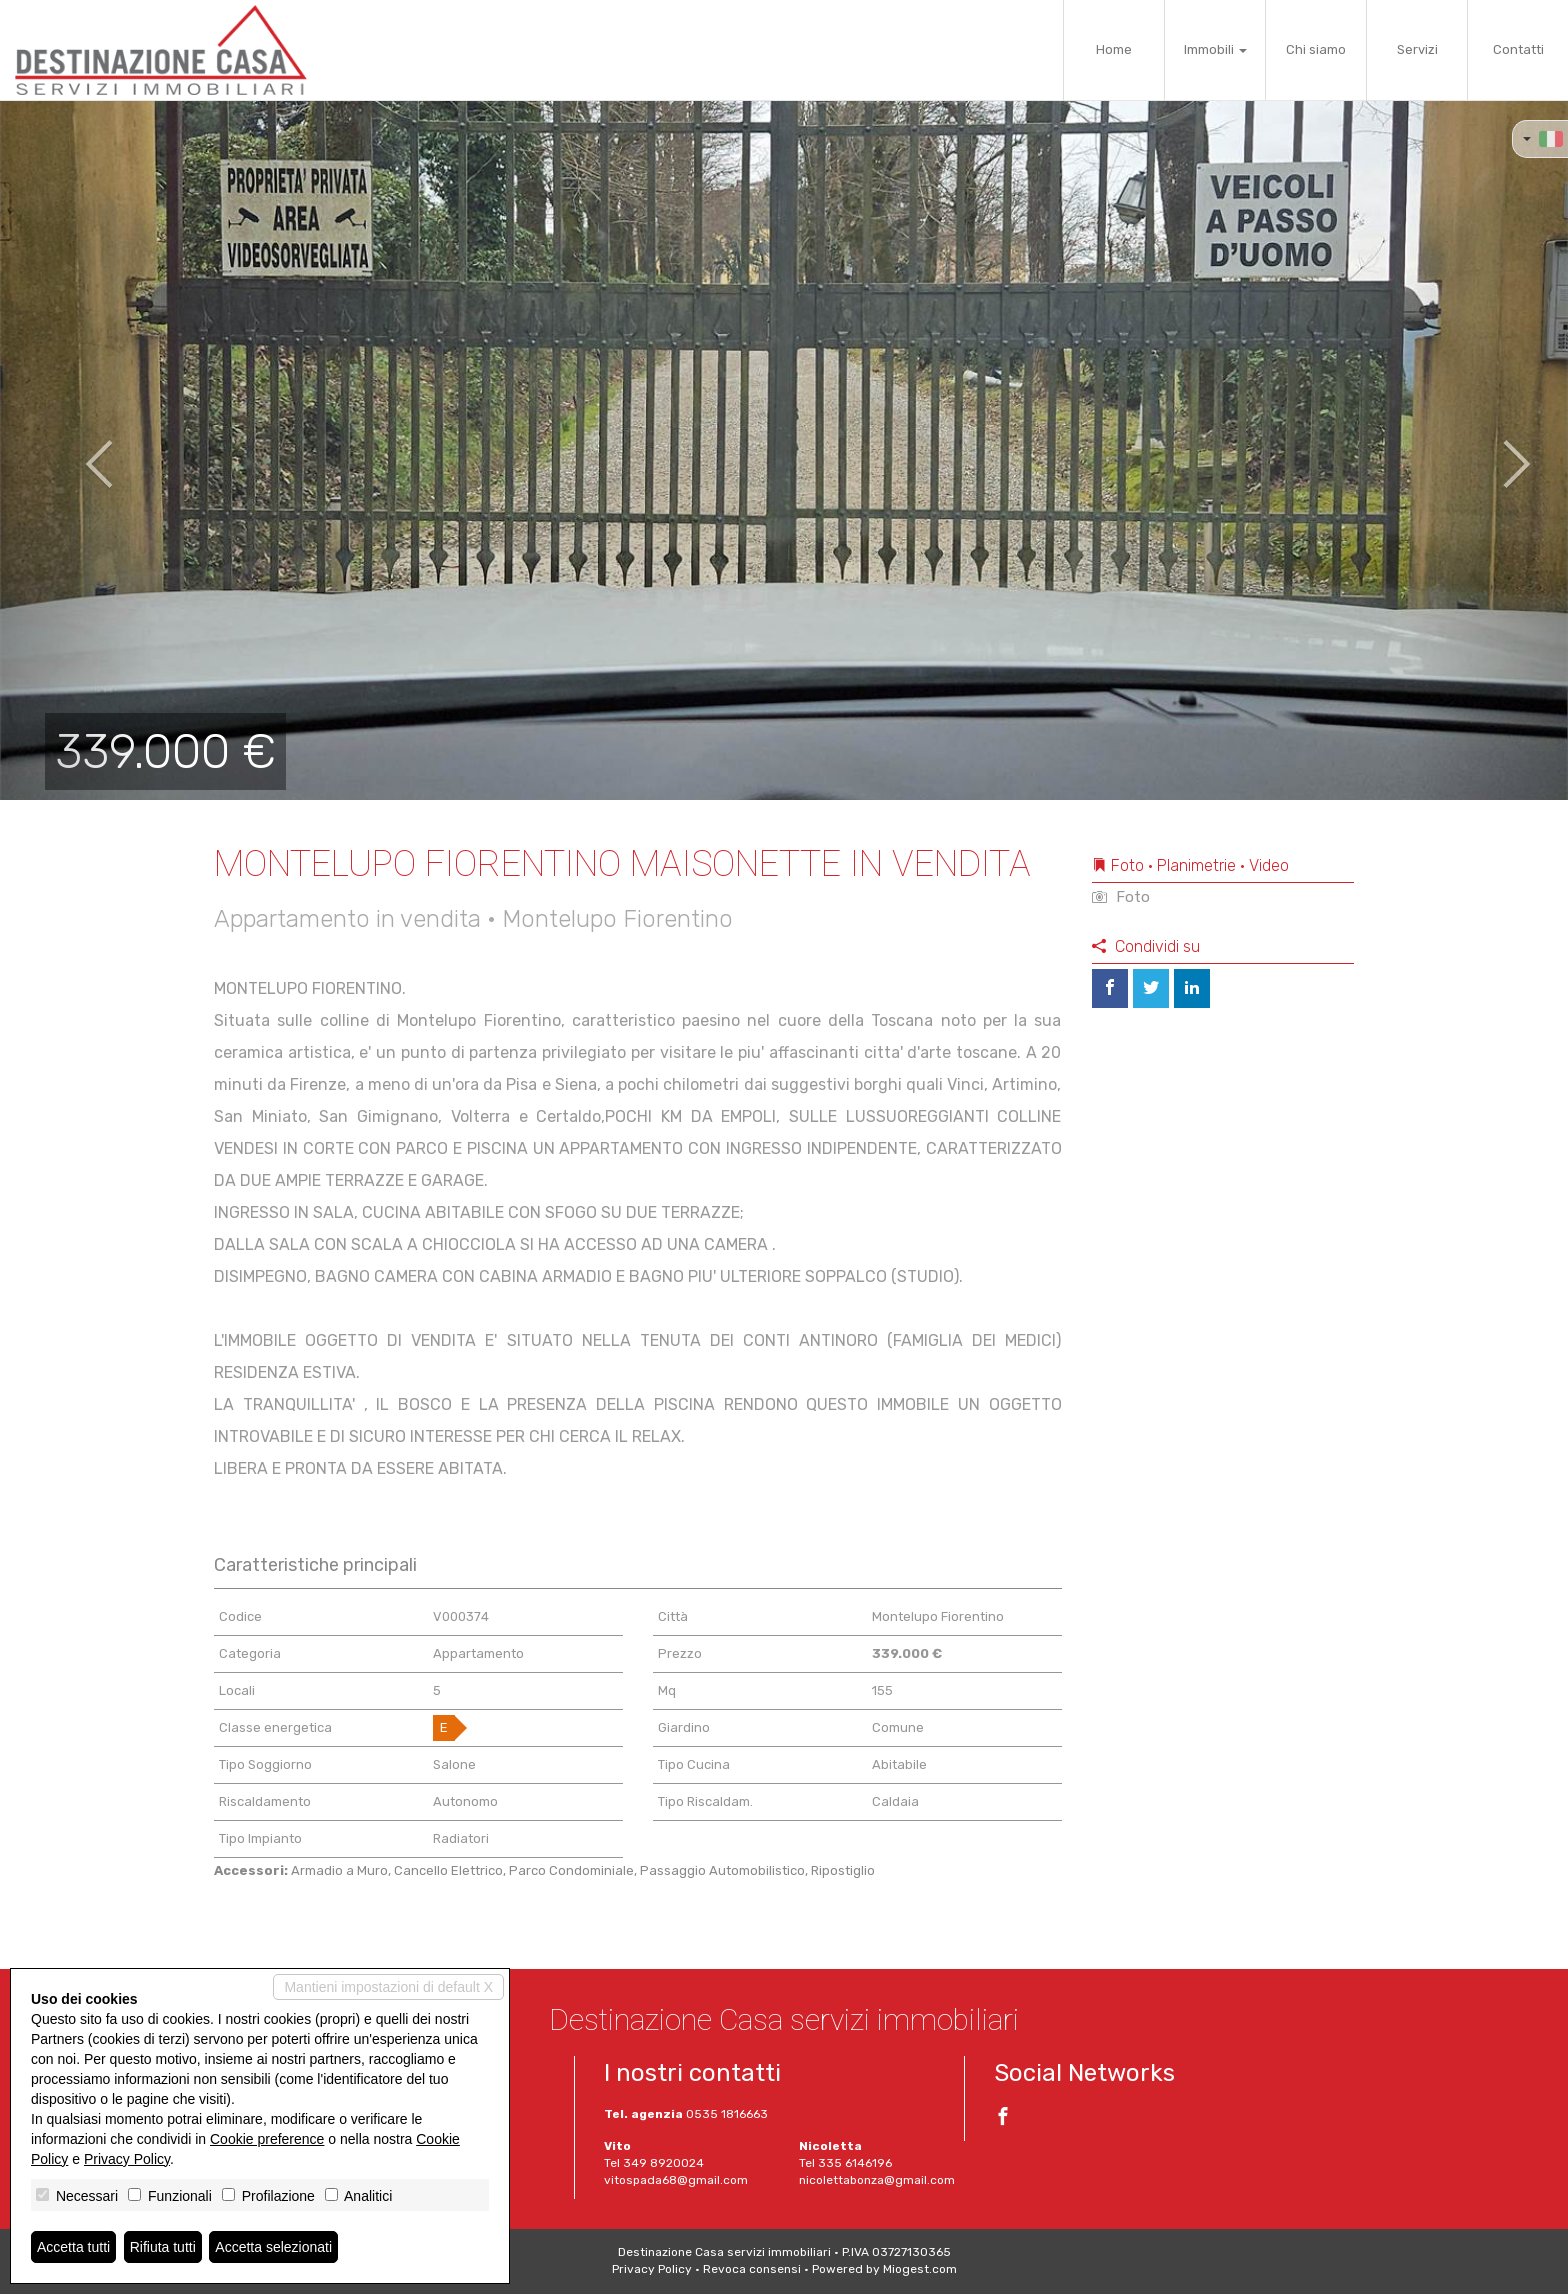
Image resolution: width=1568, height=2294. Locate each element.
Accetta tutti (73, 2247)
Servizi (1417, 49)
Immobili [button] (1215, 49)
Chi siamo (1316, 49)
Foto (1121, 897)
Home (1114, 49)
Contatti (1518, 49)
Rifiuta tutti (163, 2247)
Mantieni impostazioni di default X (388, 1987)
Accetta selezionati (273, 2247)
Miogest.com (920, 2269)
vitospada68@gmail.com (676, 2180)
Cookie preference (267, 2139)
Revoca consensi (752, 2269)
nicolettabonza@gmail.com (877, 2180)
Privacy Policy (652, 2269)
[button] (78, 450)
